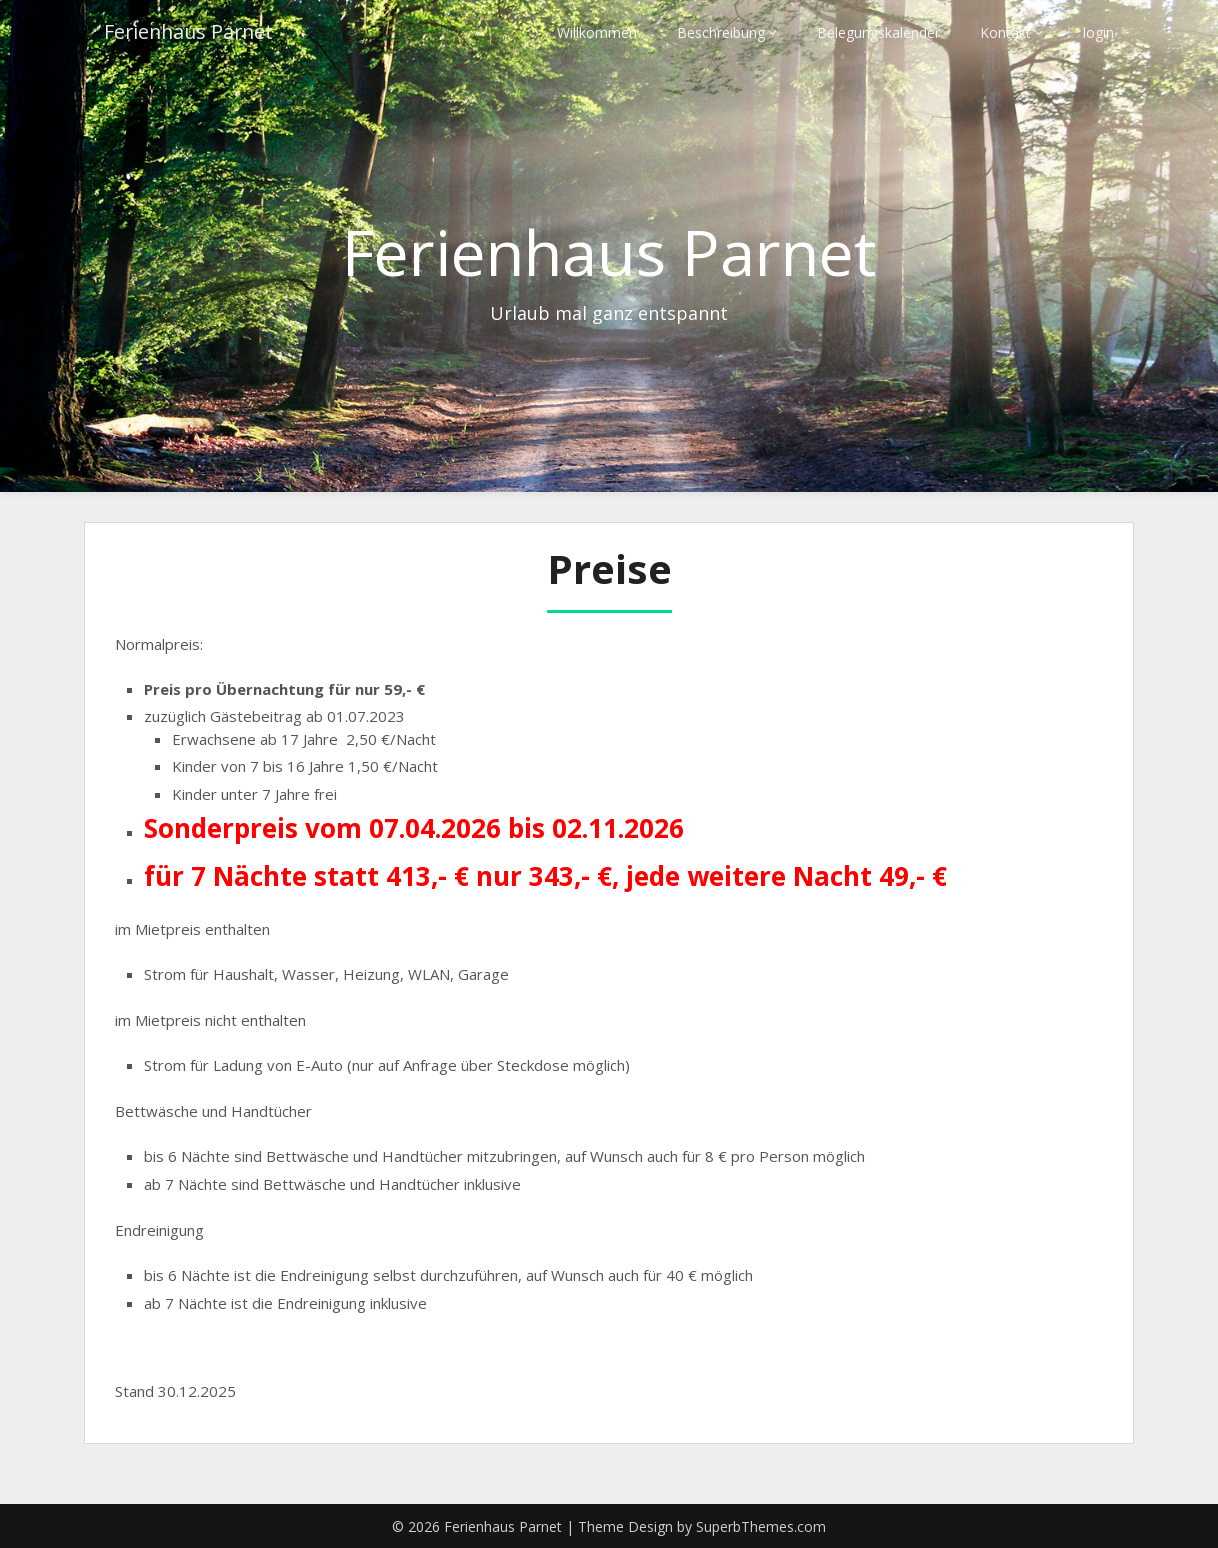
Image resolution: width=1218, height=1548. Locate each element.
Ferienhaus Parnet (191, 32)
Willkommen (597, 32)
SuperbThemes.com (761, 1526)
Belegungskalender (878, 32)
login (1098, 32)
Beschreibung (721, 32)
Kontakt (1005, 32)
